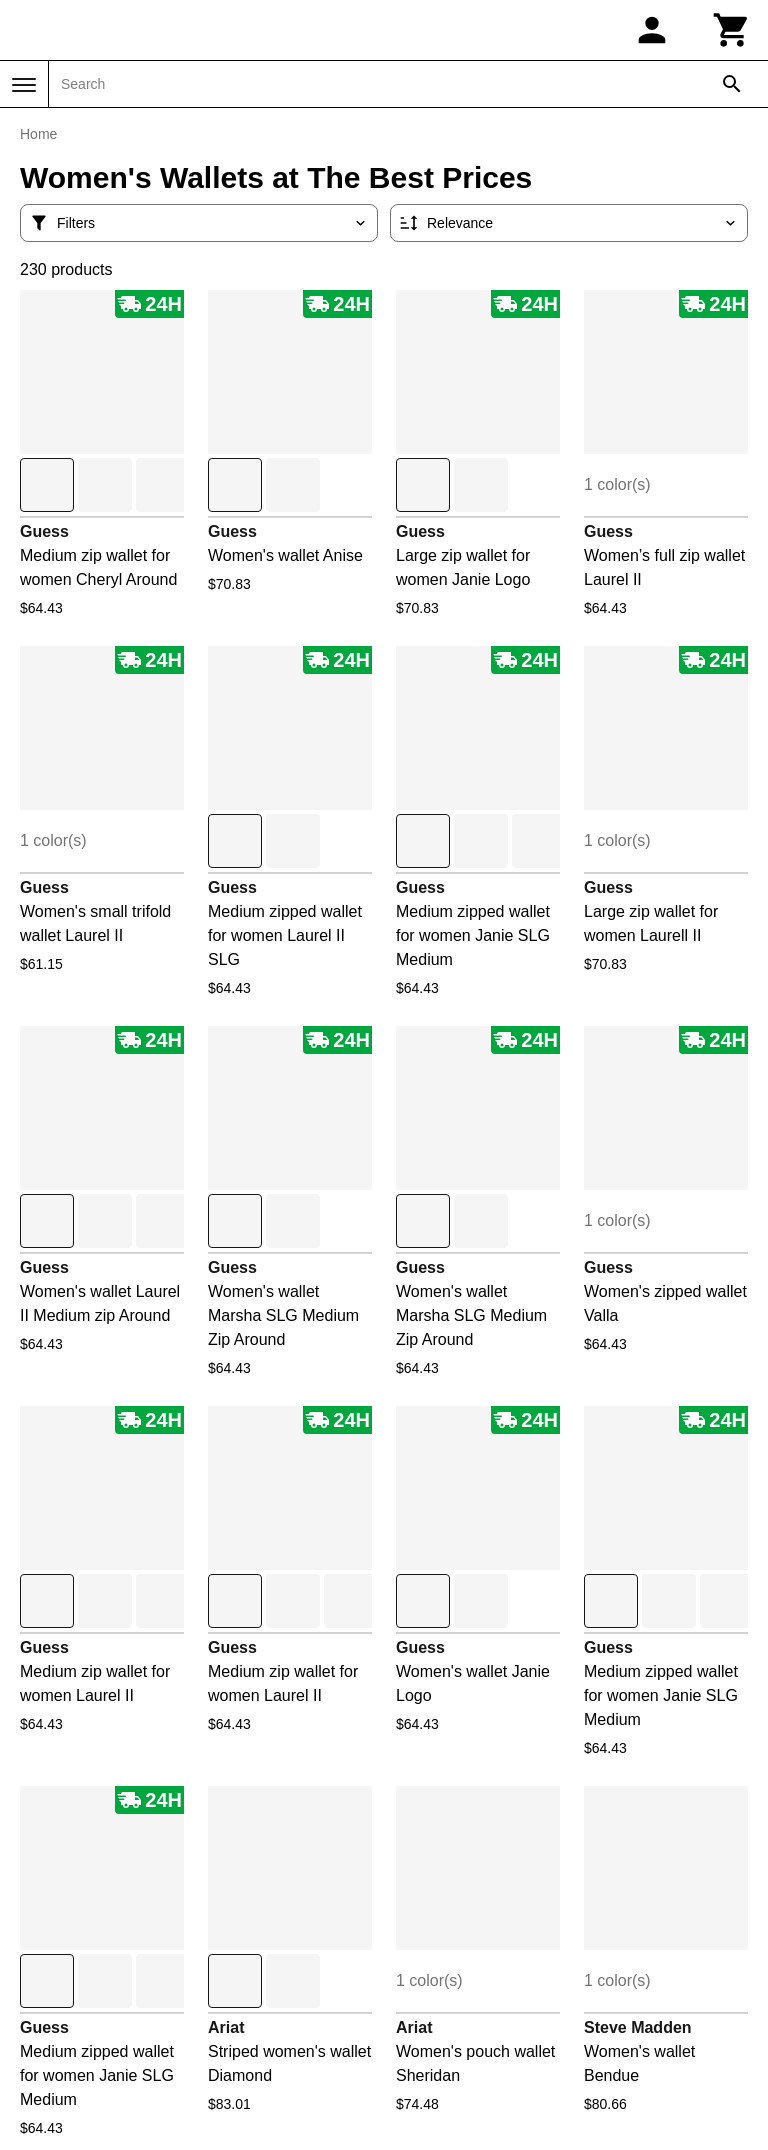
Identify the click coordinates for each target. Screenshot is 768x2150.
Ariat (226, 2027)
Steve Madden (638, 2027)
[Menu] (24, 85)
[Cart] (732, 30)
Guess (44, 531)
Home (38, 134)
